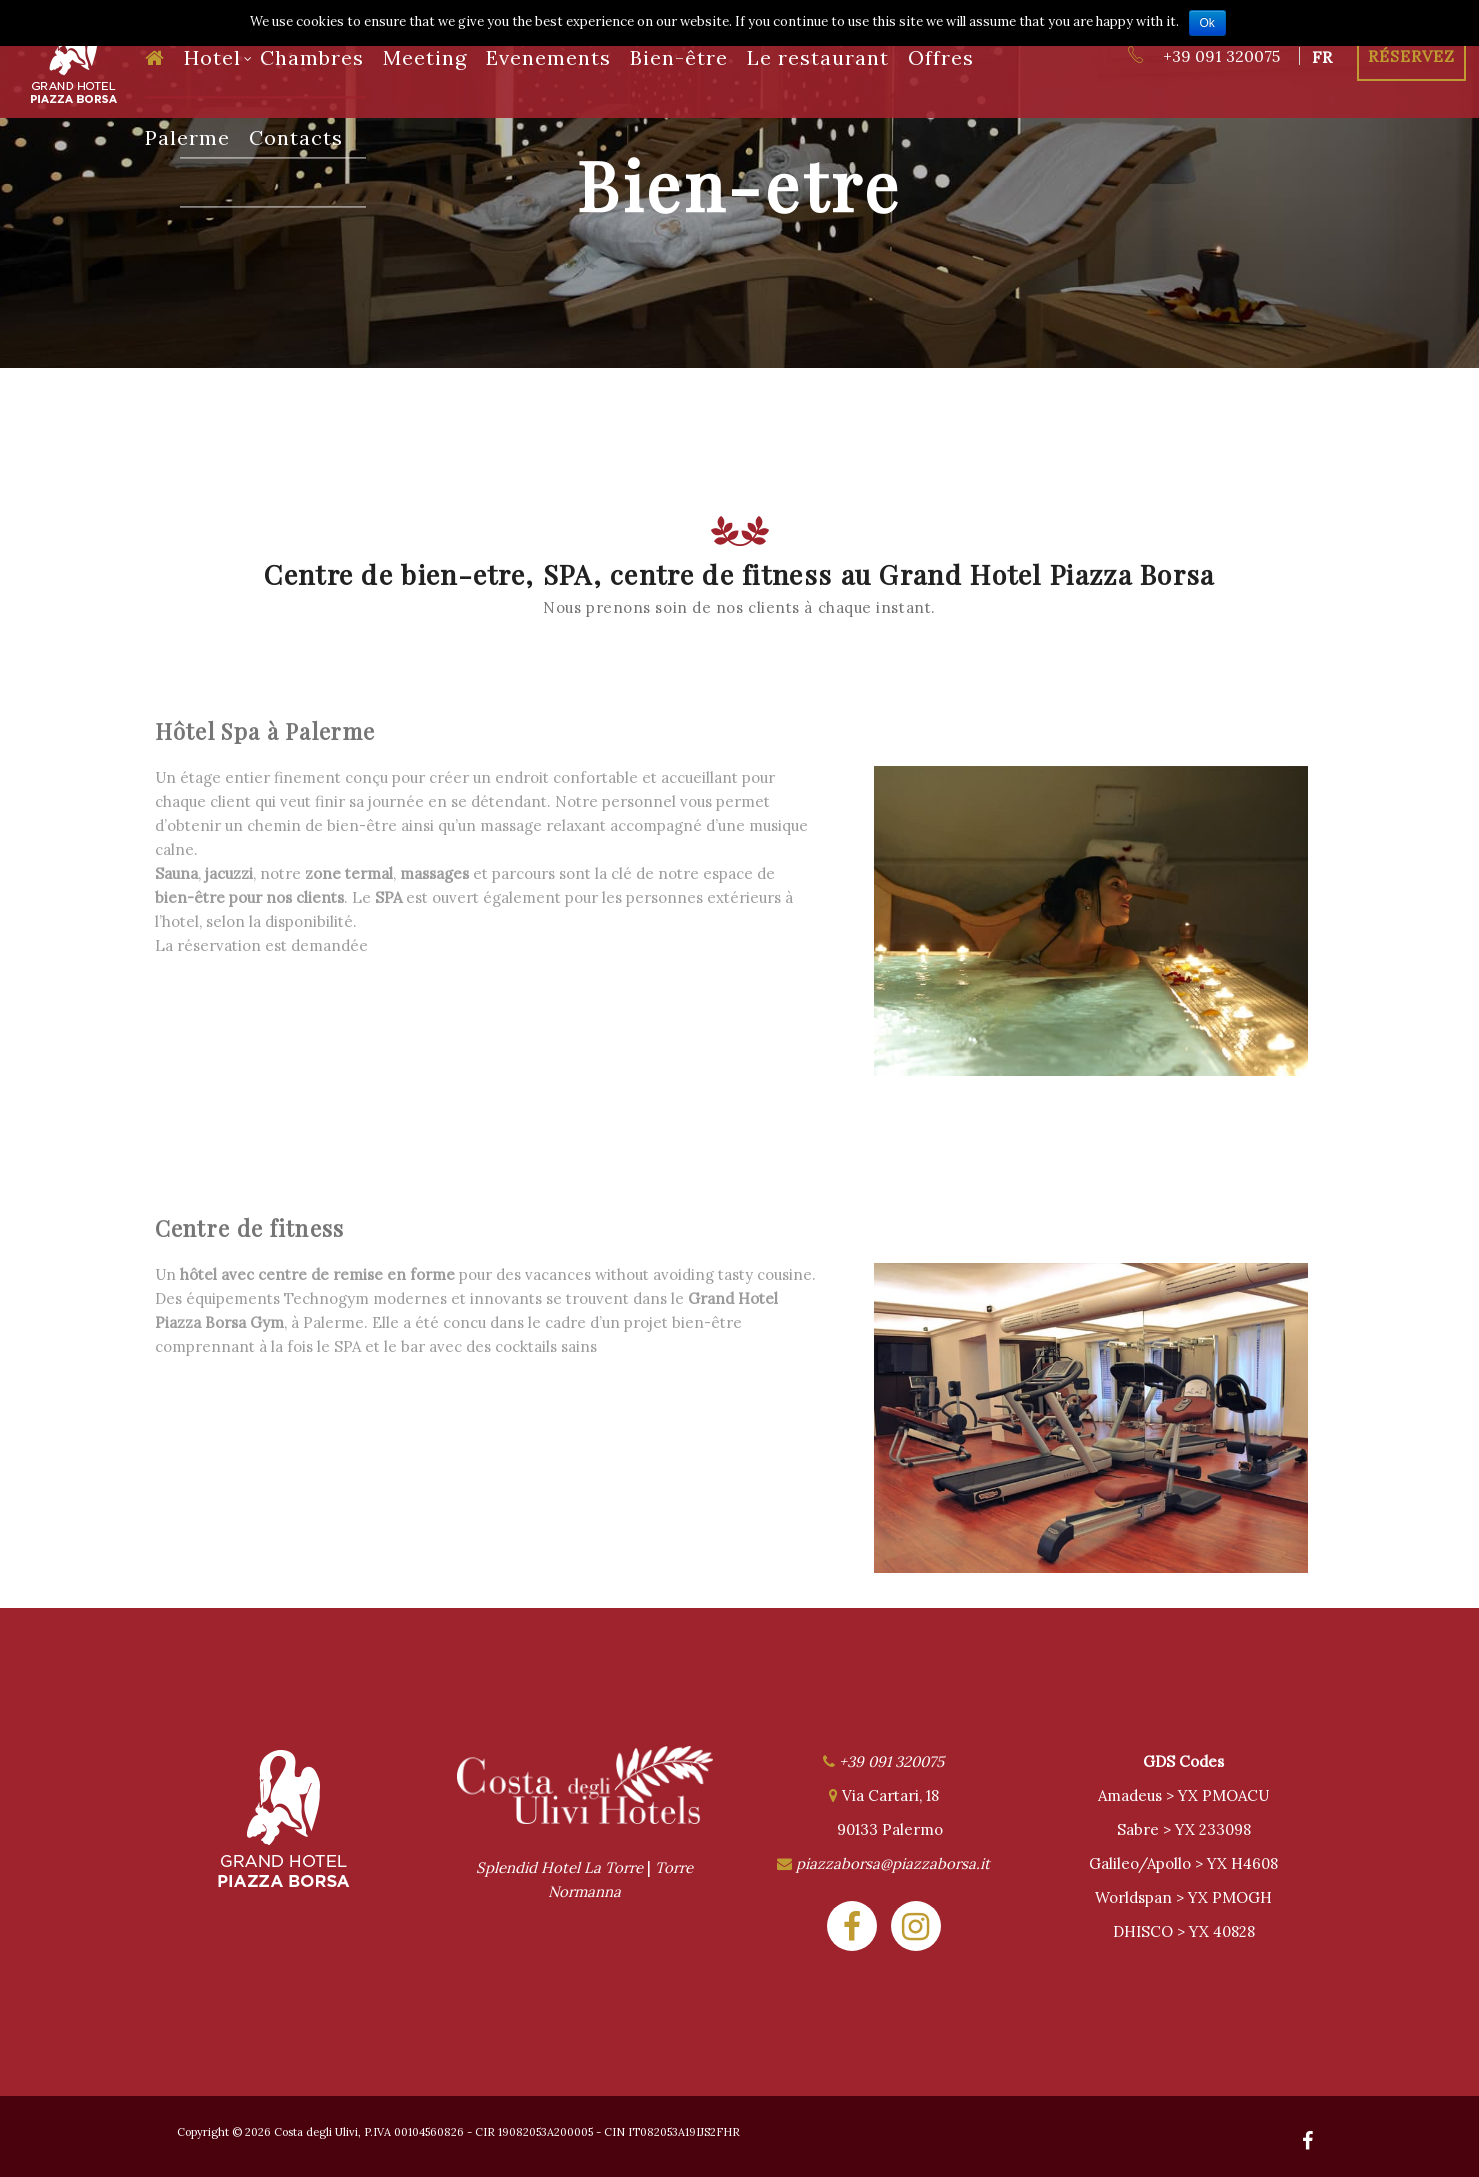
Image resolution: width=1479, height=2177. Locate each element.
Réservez (1411, 56)
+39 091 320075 (1203, 56)
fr (1322, 57)
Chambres (312, 57)
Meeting (425, 57)
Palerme (187, 137)
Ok (1207, 23)
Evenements (548, 57)
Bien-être (679, 57)
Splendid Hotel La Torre (559, 1867)
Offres (941, 57)
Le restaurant (818, 57)
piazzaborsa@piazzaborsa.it (893, 1863)
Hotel (218, 57)
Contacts (296, 137)
